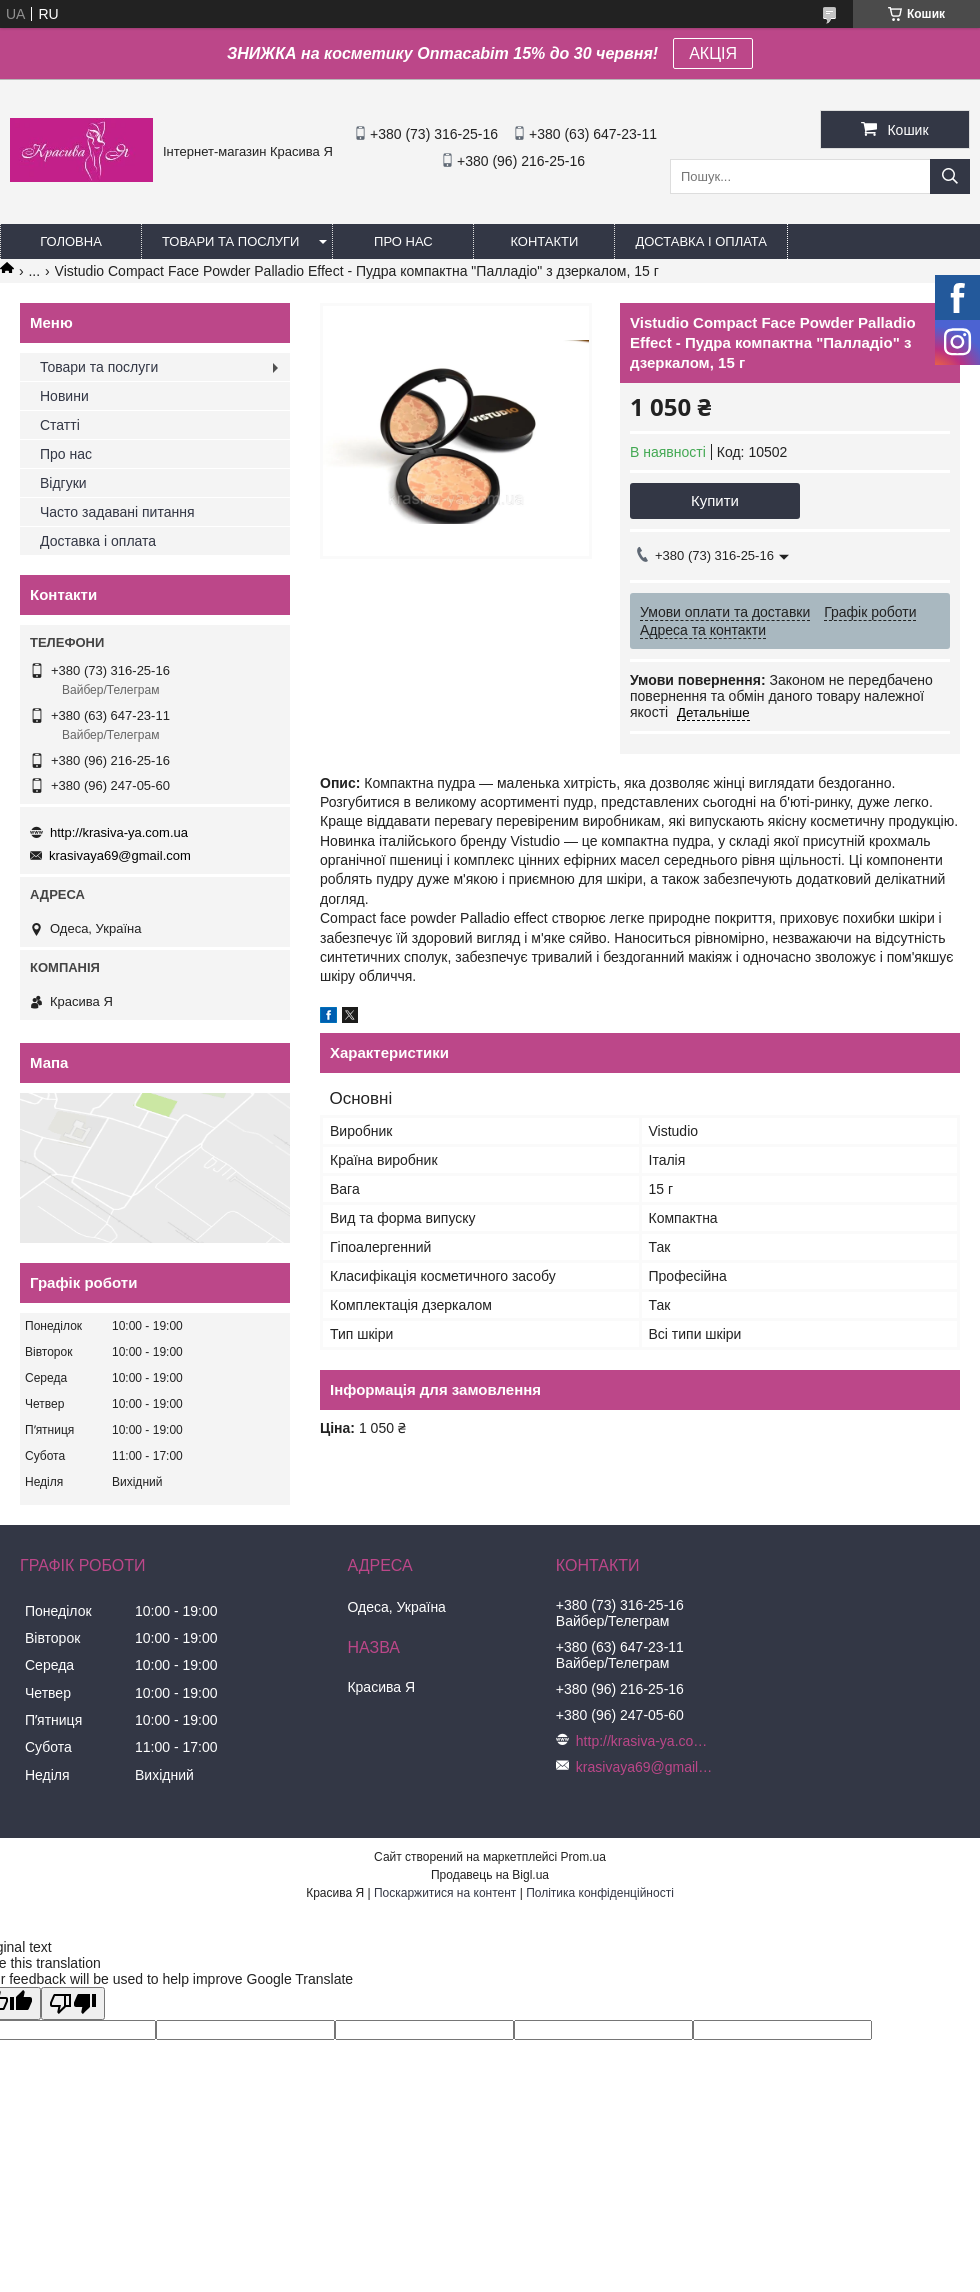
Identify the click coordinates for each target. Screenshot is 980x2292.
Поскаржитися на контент (445, 1893)
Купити (715, 500)
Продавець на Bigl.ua (490, 1875)
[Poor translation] (73, 2003)
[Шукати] (950, 176)
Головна (71, 241)
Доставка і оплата (701, 241)
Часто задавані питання (117, 512)
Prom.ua (583, 1857)
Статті (60, 425)
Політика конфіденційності (600, 1893)
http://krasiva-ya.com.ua (119, 832)
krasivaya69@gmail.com (120, 855)
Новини (64, 396)
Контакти (544, 241)
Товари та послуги (230, 241)
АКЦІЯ (713, 53)
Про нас (403, 241)
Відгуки (63, 483)
